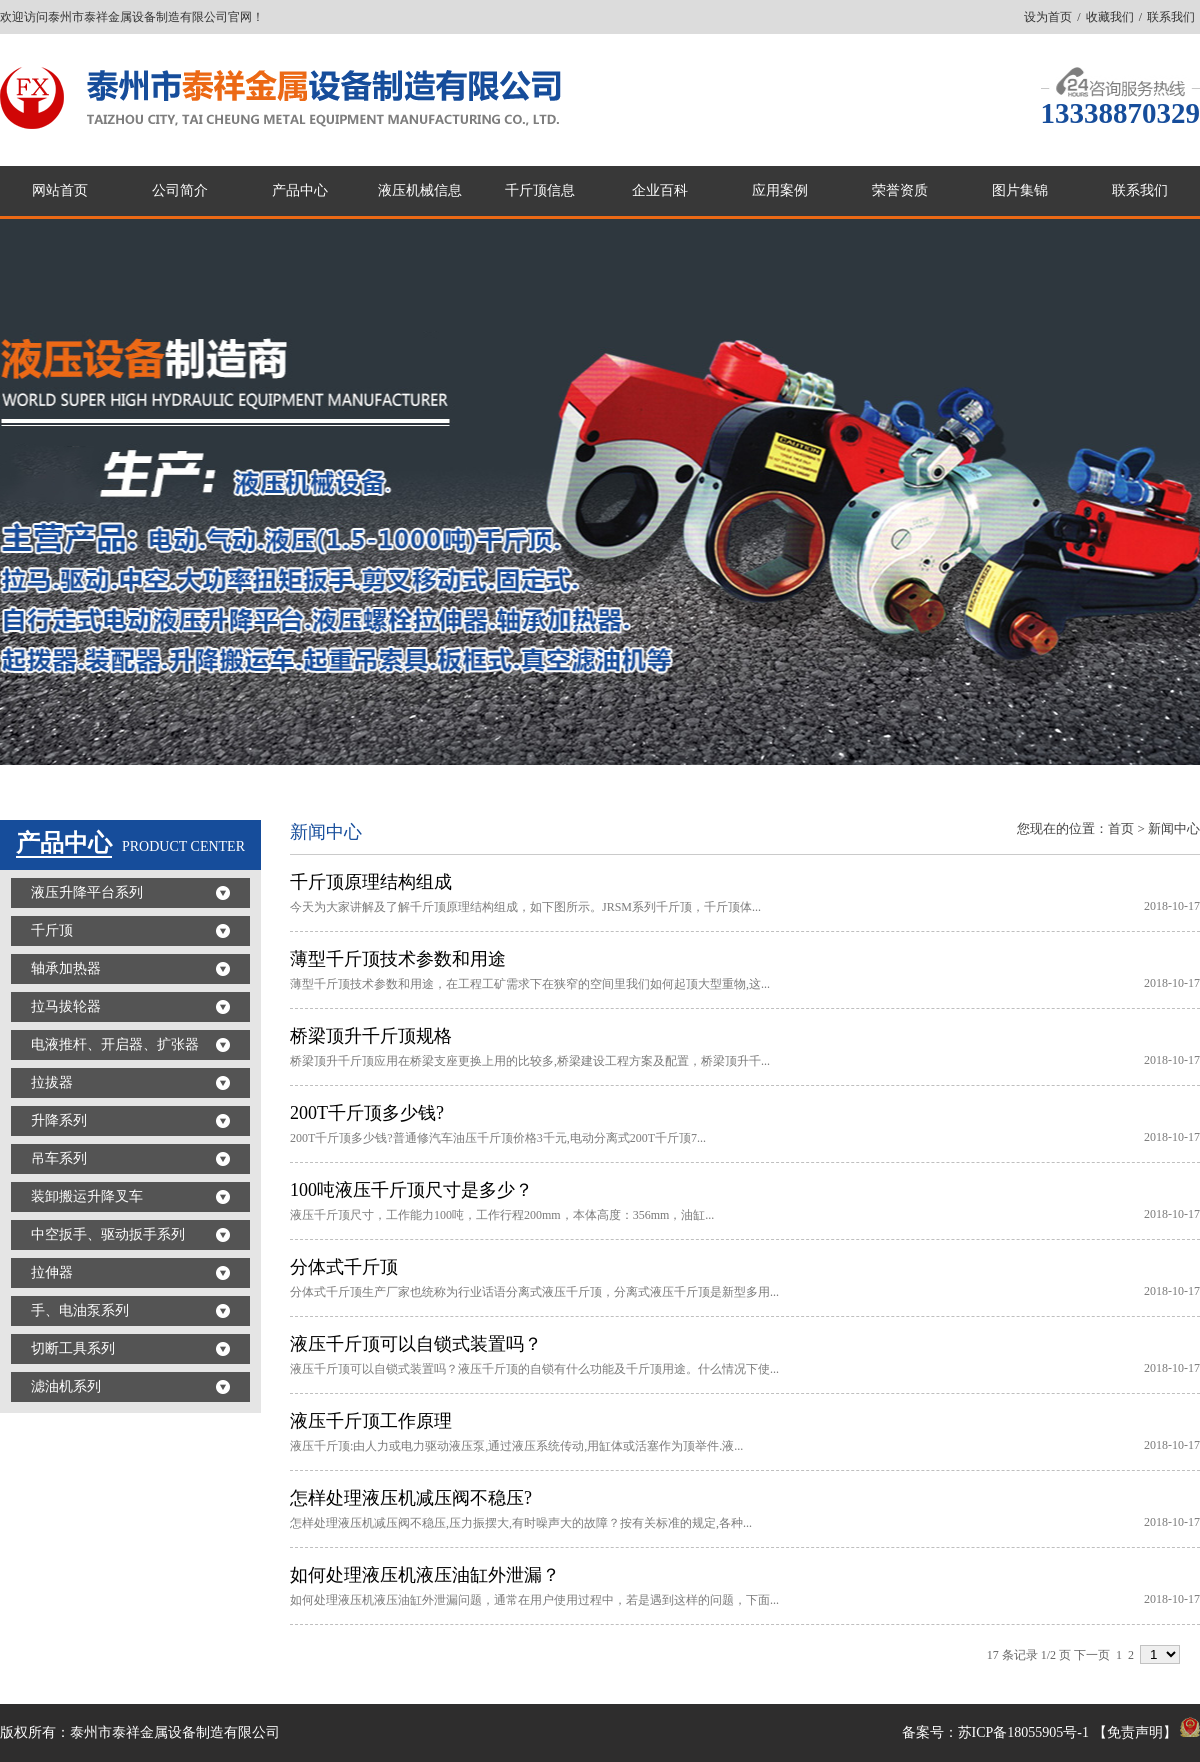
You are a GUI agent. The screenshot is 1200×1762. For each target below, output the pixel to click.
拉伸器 (52, 1272)
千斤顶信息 (540, 190)
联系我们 (1171, 17)
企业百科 (660, 190)
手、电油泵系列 (80, 1310)
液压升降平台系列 (87, 892)
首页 (1121, 828)
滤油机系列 (66, 1386)
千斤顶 (52, 930)
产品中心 (300, 190)
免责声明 (1135, 1732)
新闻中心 (1174, 828)
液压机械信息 (420, 190)
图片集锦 (1020, 190)
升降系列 (59, 1120)
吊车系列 (59, 1158)
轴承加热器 (66, 968)
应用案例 (780, 190)
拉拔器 (52, 1082)
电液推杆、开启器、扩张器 (115, 1044)
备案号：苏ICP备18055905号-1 (995, 1732)
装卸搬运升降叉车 (87, 1196)
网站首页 (60, 190)
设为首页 (1048, 17)
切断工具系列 (73, 1348)
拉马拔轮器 (66, 1006)
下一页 (1092, 1655)
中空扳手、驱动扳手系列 (108, 1234)
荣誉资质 (900, 190)
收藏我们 (1110, 17)
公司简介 (180, 190)
